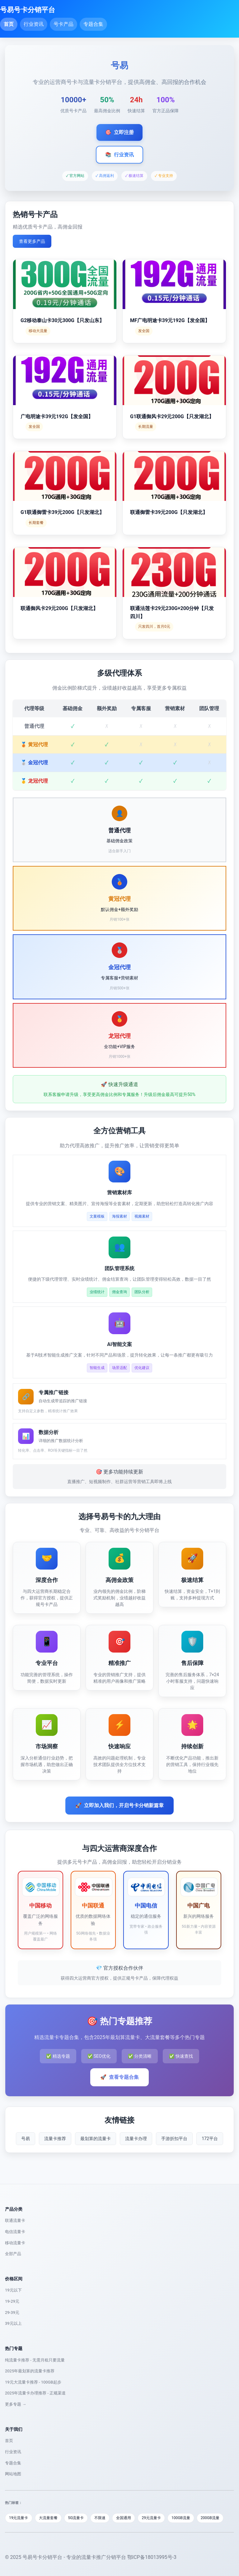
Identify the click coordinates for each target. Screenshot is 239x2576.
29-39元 (12, 2312)
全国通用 (123, 2518)
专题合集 (93, 24)
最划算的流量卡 (95, 2138)
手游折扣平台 (174, 2138)
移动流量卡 (15, 2243)
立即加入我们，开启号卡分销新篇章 (119, 1805)
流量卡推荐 (55, 2138)
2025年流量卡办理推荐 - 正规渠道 (35, 2393)
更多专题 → (15, 2404)
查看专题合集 (119, 2077)
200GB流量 (210, 2518)
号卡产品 (63, 24)
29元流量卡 (151, 2518)
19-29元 (12, 2301)
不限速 (99, 2518)
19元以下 (13, 2290)
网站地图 (13, 2474)
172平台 (210, 2138)
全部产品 (13, 2253)
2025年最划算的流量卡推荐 (29, 2371)
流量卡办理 (136, 2138)
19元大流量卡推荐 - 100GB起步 (33, 2382)
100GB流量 (180, 2518)
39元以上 (13, 2323)
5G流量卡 (76, 2518)
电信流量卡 (15, 2231)
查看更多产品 (32, 241)
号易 (25, 2138)
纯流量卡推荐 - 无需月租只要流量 (35, 2360)
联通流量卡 (15, 2220)
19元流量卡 (18, 2518)
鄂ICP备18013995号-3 (151, 2557)
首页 (9, 24)
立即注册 (119, 132)
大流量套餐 (48, 2518)
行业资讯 (34, 24)
